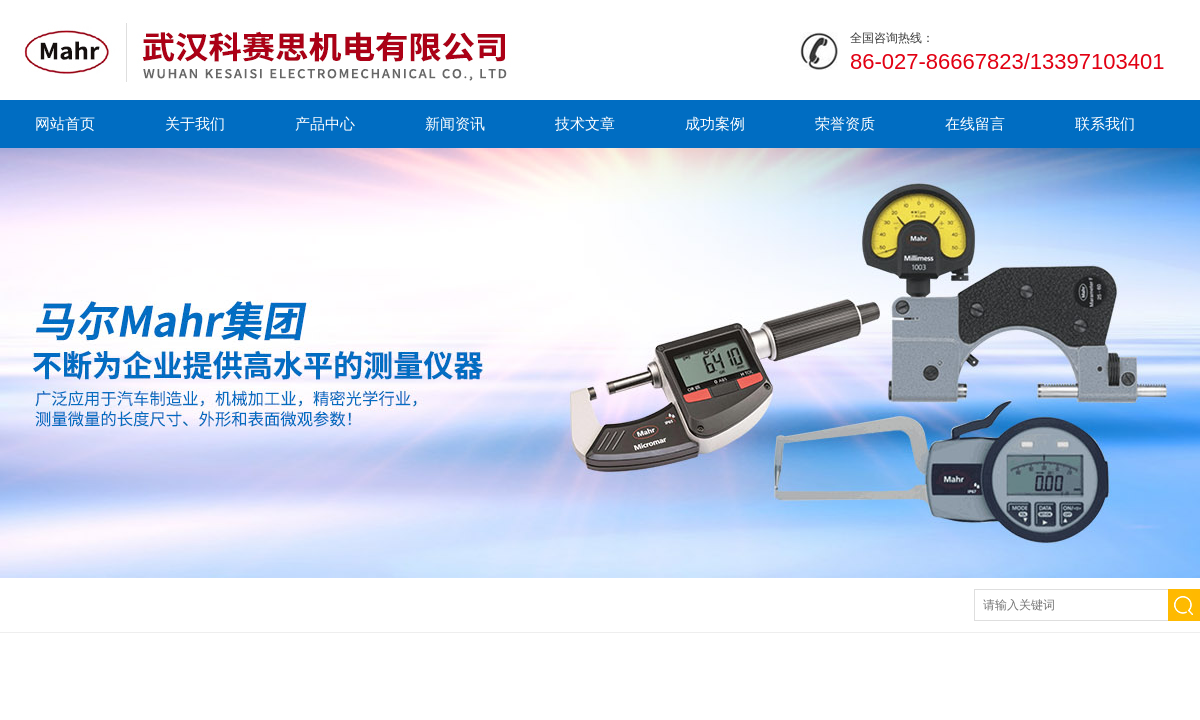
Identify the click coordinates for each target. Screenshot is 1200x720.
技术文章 (585, 123)
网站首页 (65, 123)
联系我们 (1105, 123)
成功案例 (715, 123)
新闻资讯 (455, 123)
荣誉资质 (845, 123)
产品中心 (325, 123)
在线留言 (975, 123)
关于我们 (195, 123)
